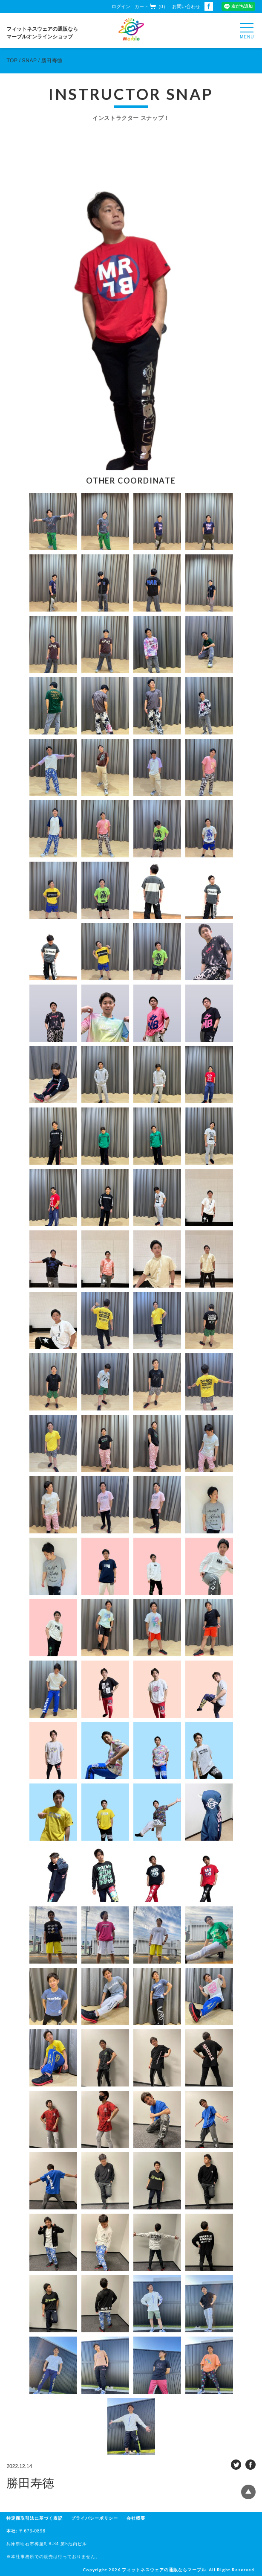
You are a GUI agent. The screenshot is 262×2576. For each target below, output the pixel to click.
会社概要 (136, 2518)
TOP (11, 61)
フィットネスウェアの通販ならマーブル (164, 2569)
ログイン (121, 6)
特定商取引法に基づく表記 (34, 2518)
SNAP (29, 61)
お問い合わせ (186, 6)
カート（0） (151, 6)
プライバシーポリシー (94, 2518)
